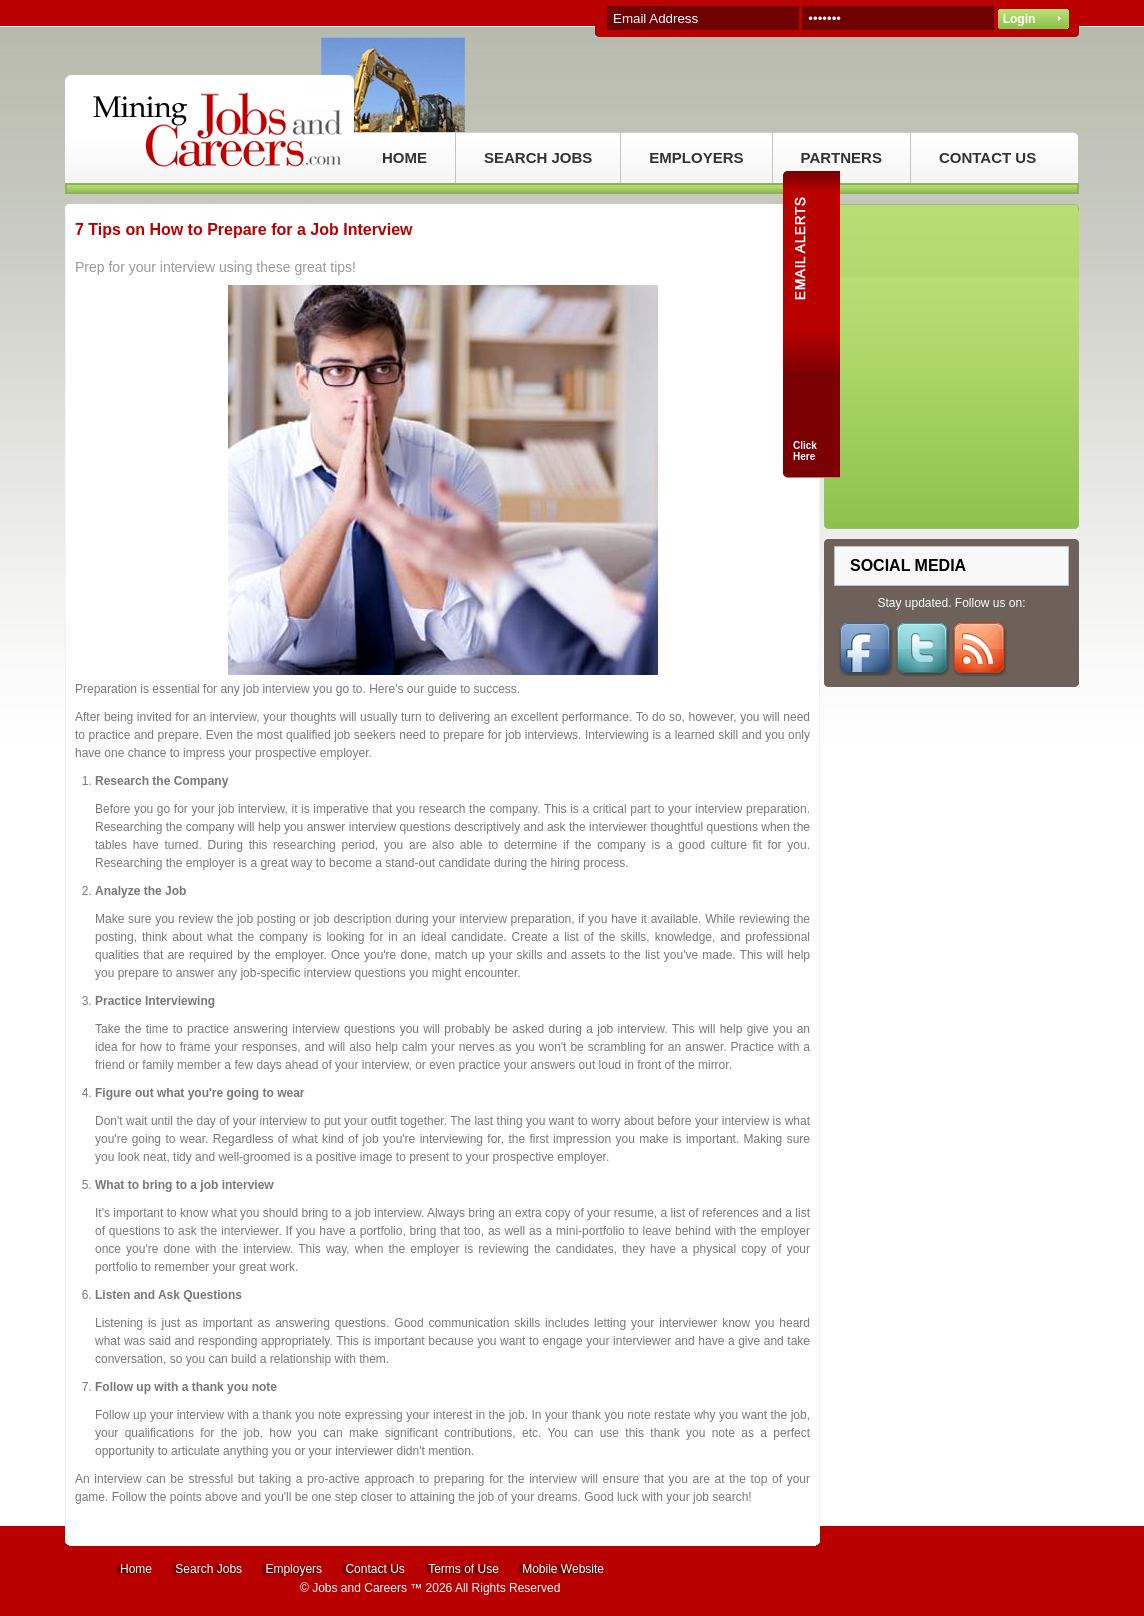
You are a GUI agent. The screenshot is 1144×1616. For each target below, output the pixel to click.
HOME (404, 157)
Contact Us (374, 1569)
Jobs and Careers (359, 1588)
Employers (293, 1569)
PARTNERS (841, 157)
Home (136, 1569)
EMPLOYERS (696, 157)
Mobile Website (563, 1569)
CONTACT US (987, 157)
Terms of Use (463, 1569)
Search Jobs (208, 1569)
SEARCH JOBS (538, 157)
